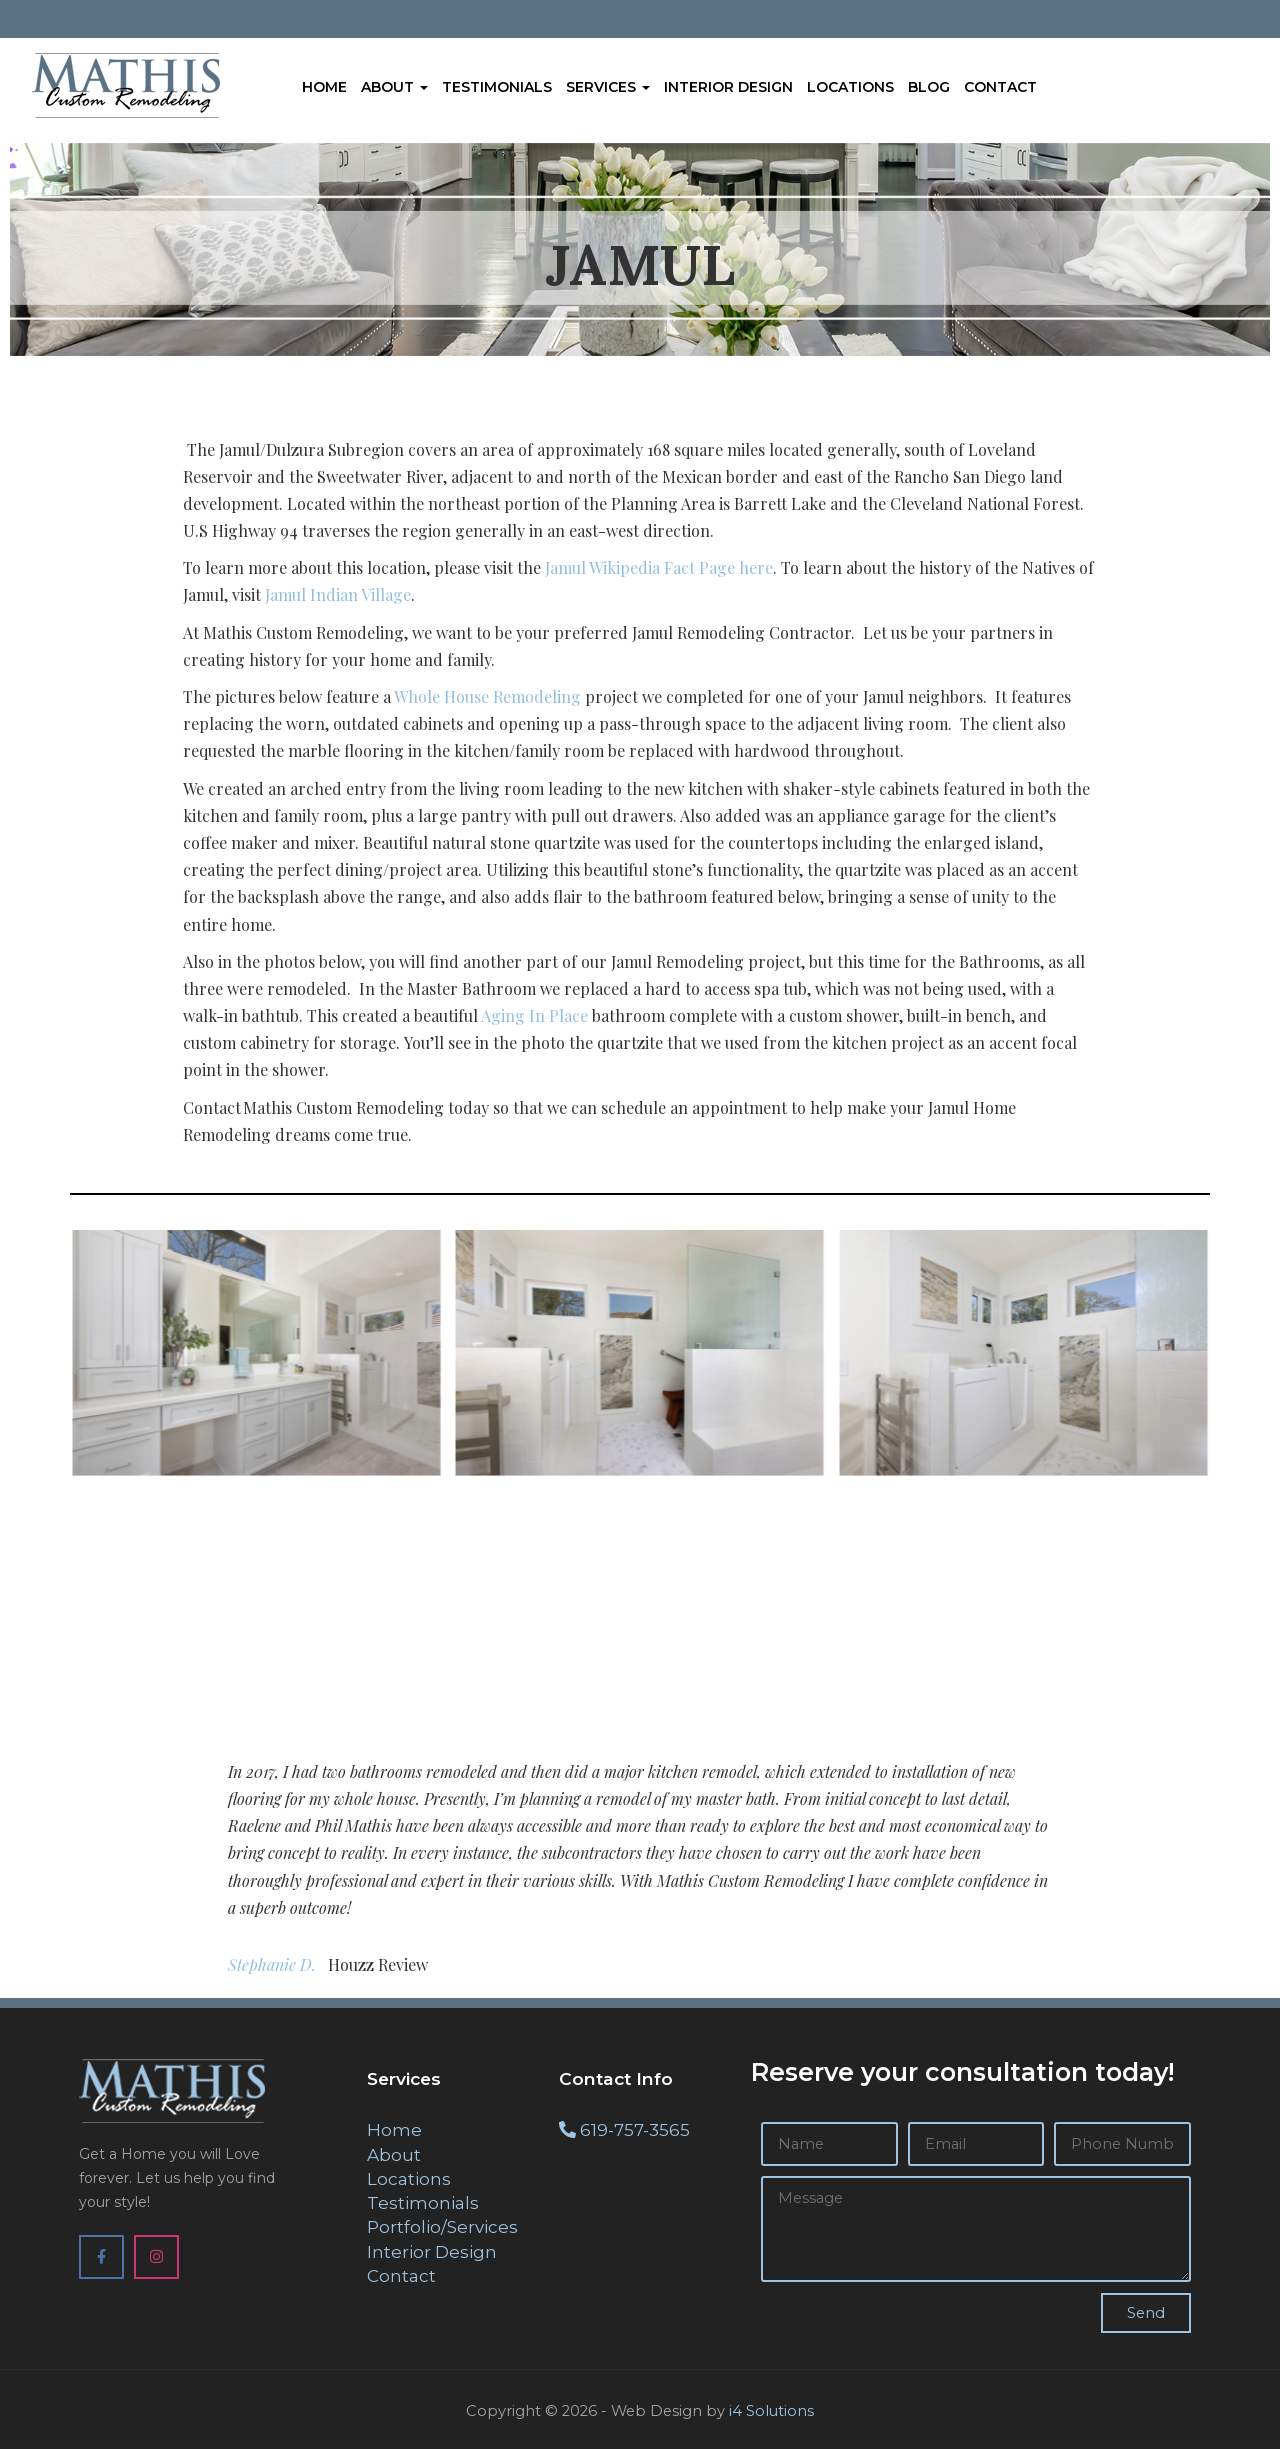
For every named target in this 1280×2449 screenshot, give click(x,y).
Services (608, 87)
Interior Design (728, 87)
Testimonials (497, 87)
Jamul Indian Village (338, 594)
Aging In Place (534, 1015)
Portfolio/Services (442, 2227)
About (394, 87)
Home (324, 87)
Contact (1000, 87)
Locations (850, 87)
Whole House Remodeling (487, 696)
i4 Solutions (771, 2411)
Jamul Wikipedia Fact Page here (659, 567)
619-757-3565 (635, 2130)
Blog (929, 87)
